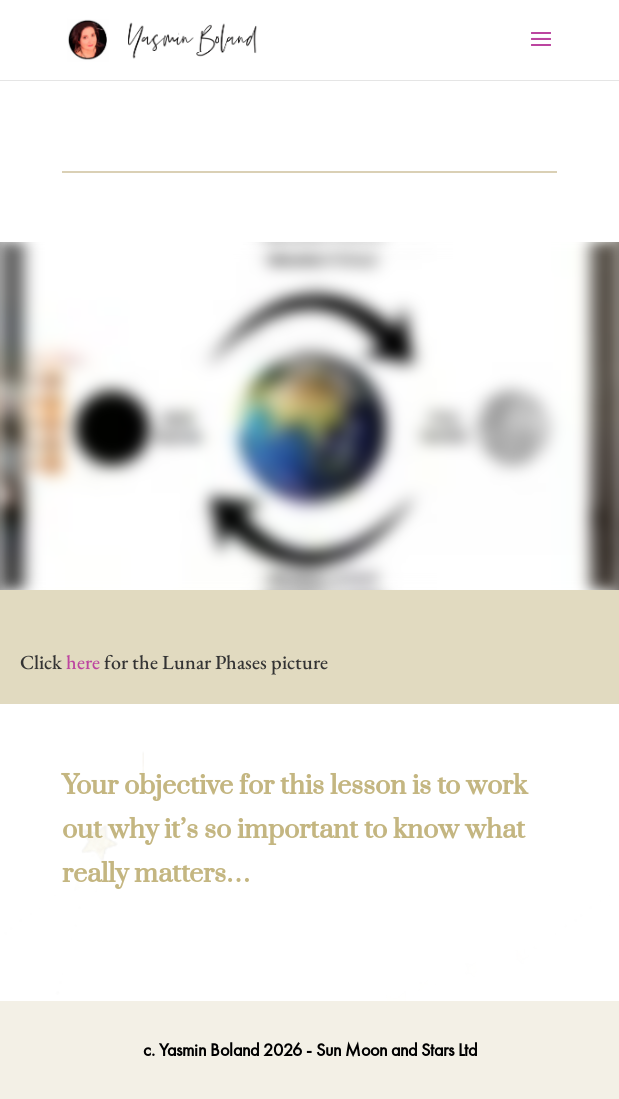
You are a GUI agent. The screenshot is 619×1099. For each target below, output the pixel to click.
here (83, 662)
